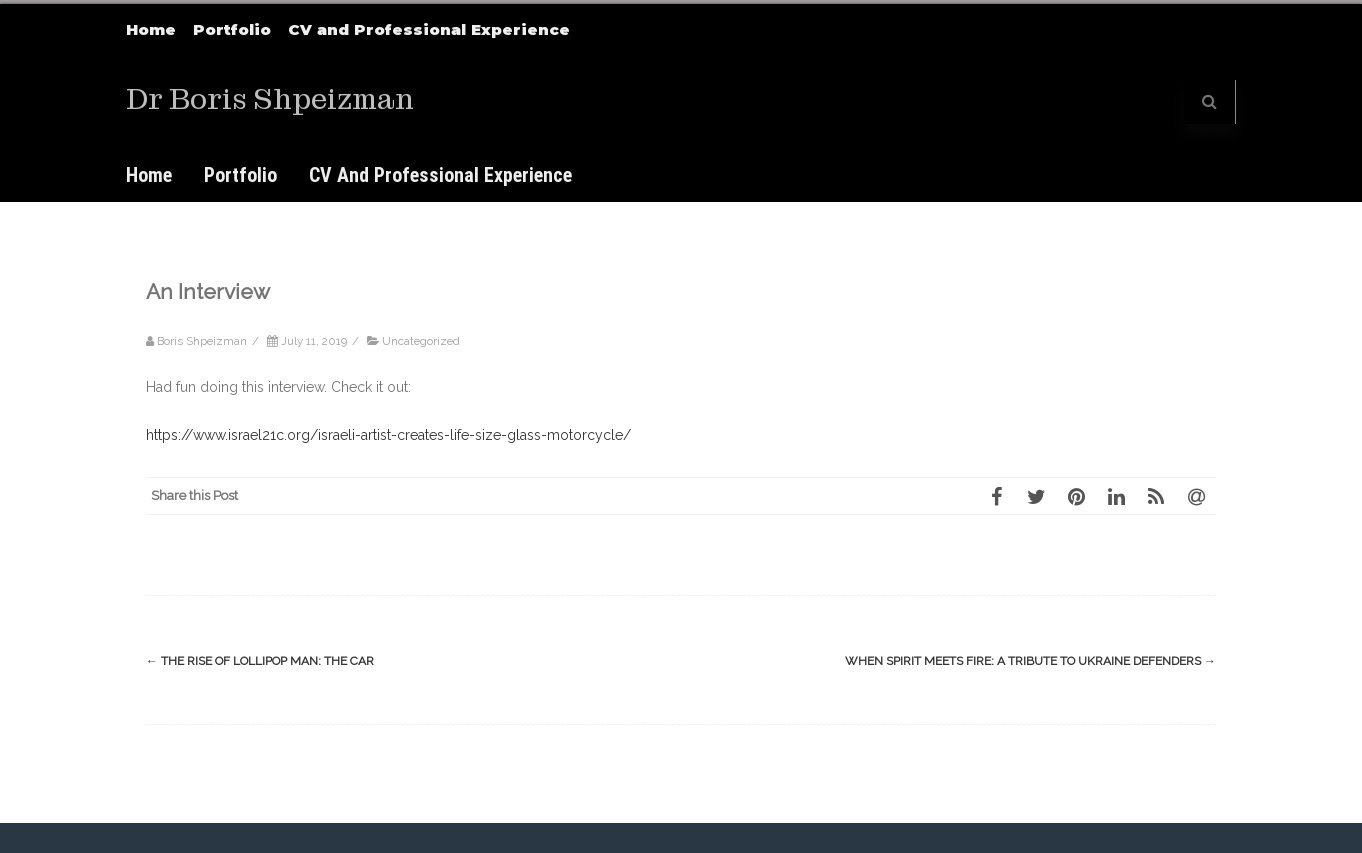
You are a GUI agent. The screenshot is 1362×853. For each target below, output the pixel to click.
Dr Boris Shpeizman (270, 99)
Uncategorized (421, 341)
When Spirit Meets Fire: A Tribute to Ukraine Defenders (1030, 661)
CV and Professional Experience (429, 29)
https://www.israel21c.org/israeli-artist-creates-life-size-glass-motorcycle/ (388, 435)
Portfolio (232, 29)
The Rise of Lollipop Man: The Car (260, 661)
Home (151, 29)
